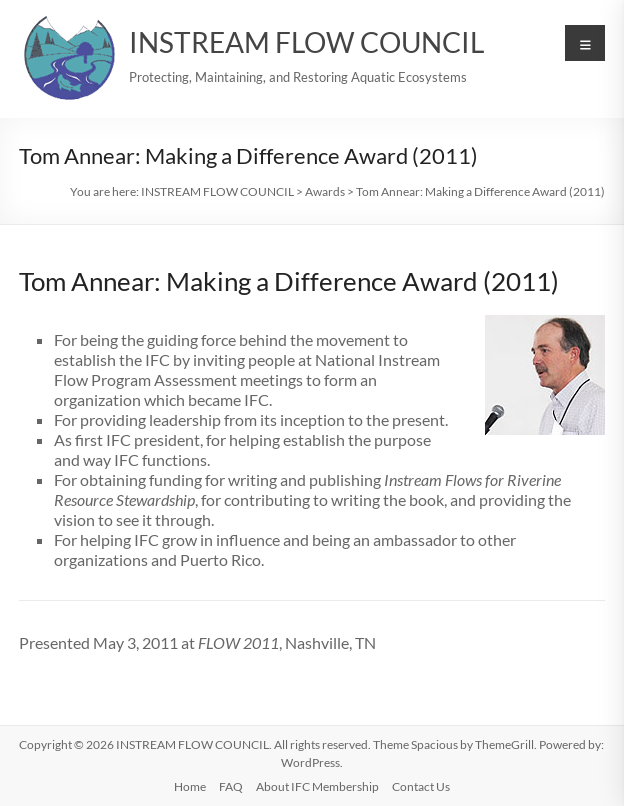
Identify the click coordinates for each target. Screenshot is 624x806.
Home (190, 786)
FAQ (231, 786)
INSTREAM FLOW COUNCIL (306, 42)
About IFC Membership (317, 786)
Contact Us (421, 786)
